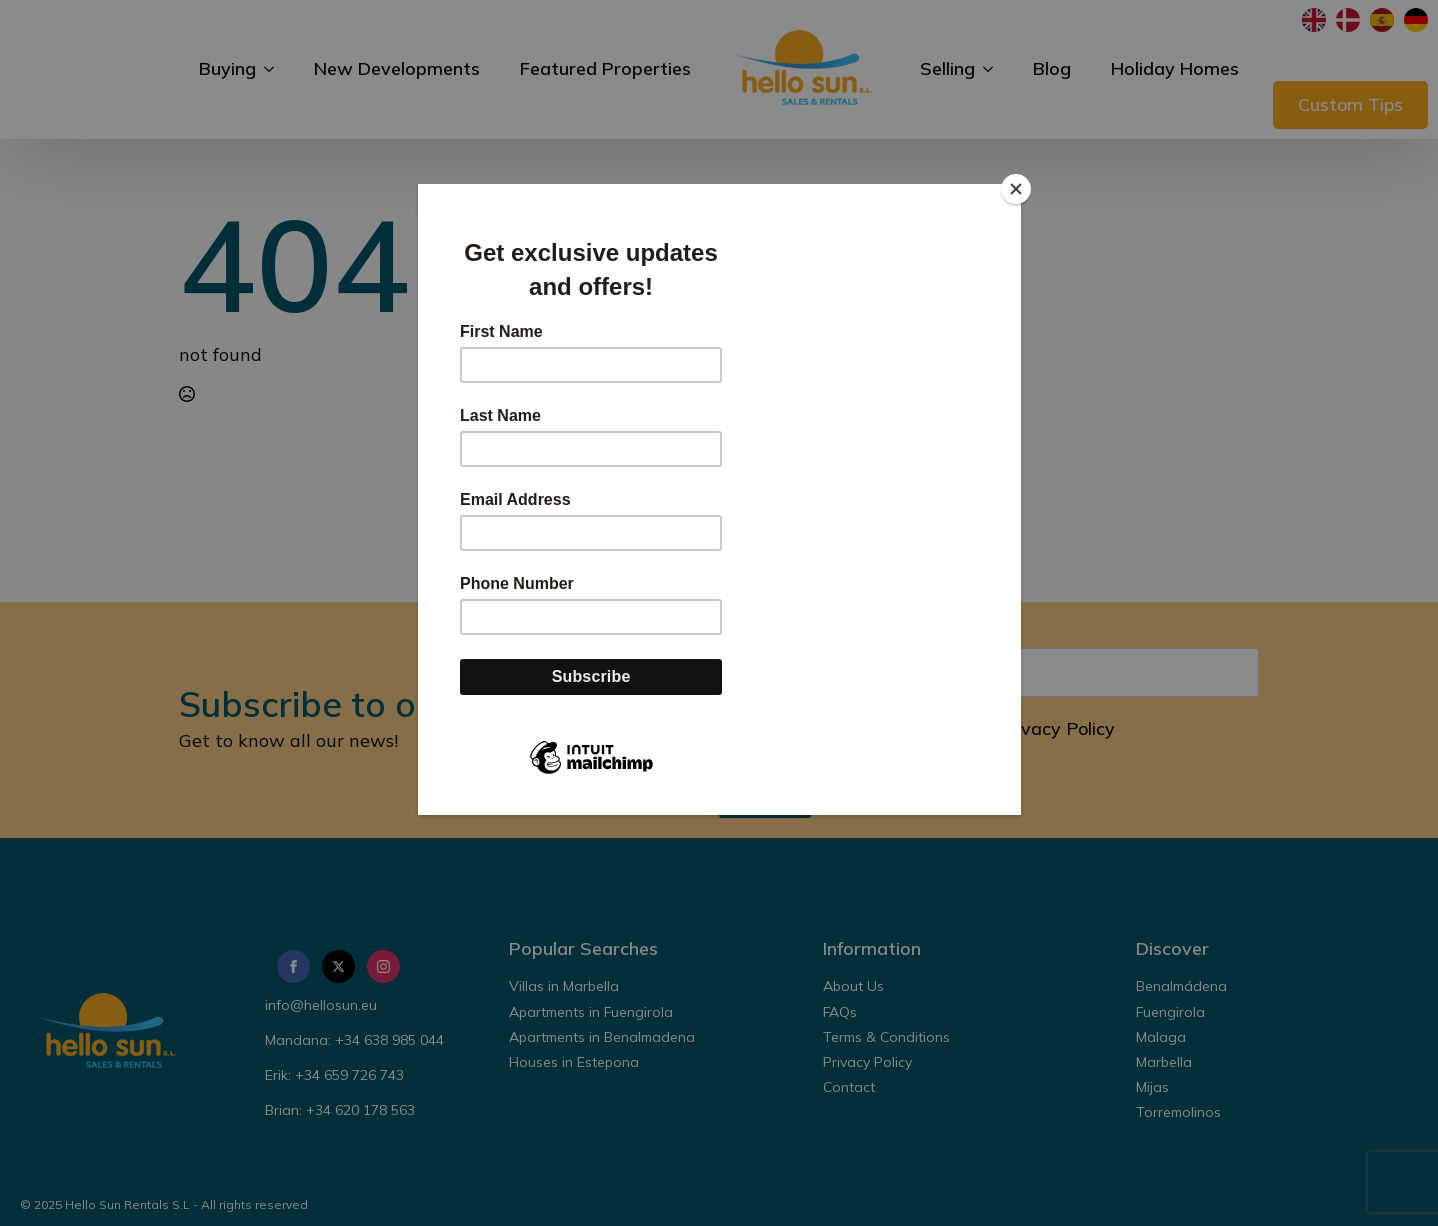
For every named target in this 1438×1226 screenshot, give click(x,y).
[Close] (1016, 189)
